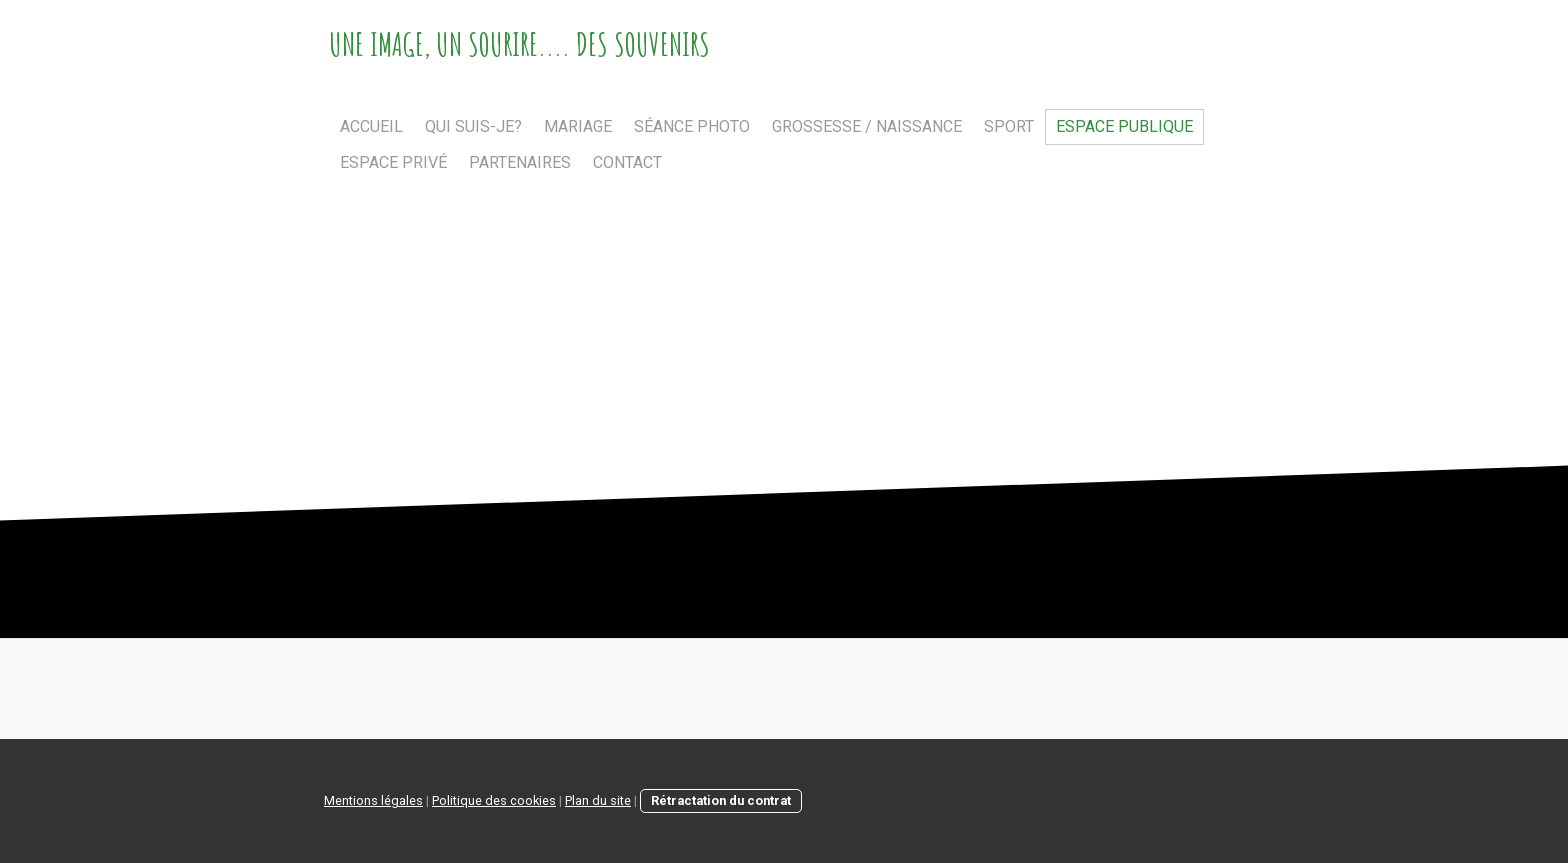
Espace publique (1124, 126)
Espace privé (393, 162)
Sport (1009, 126)
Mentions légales (373, 800)
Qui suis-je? (473, 126)
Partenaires (520, 162)
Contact (627, 162)
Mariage (578, 126)
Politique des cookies (494, 800)
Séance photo (692, 126)
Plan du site (598, 800)
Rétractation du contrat (721, 800)
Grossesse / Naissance (867, 126)
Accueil (371, 126)
